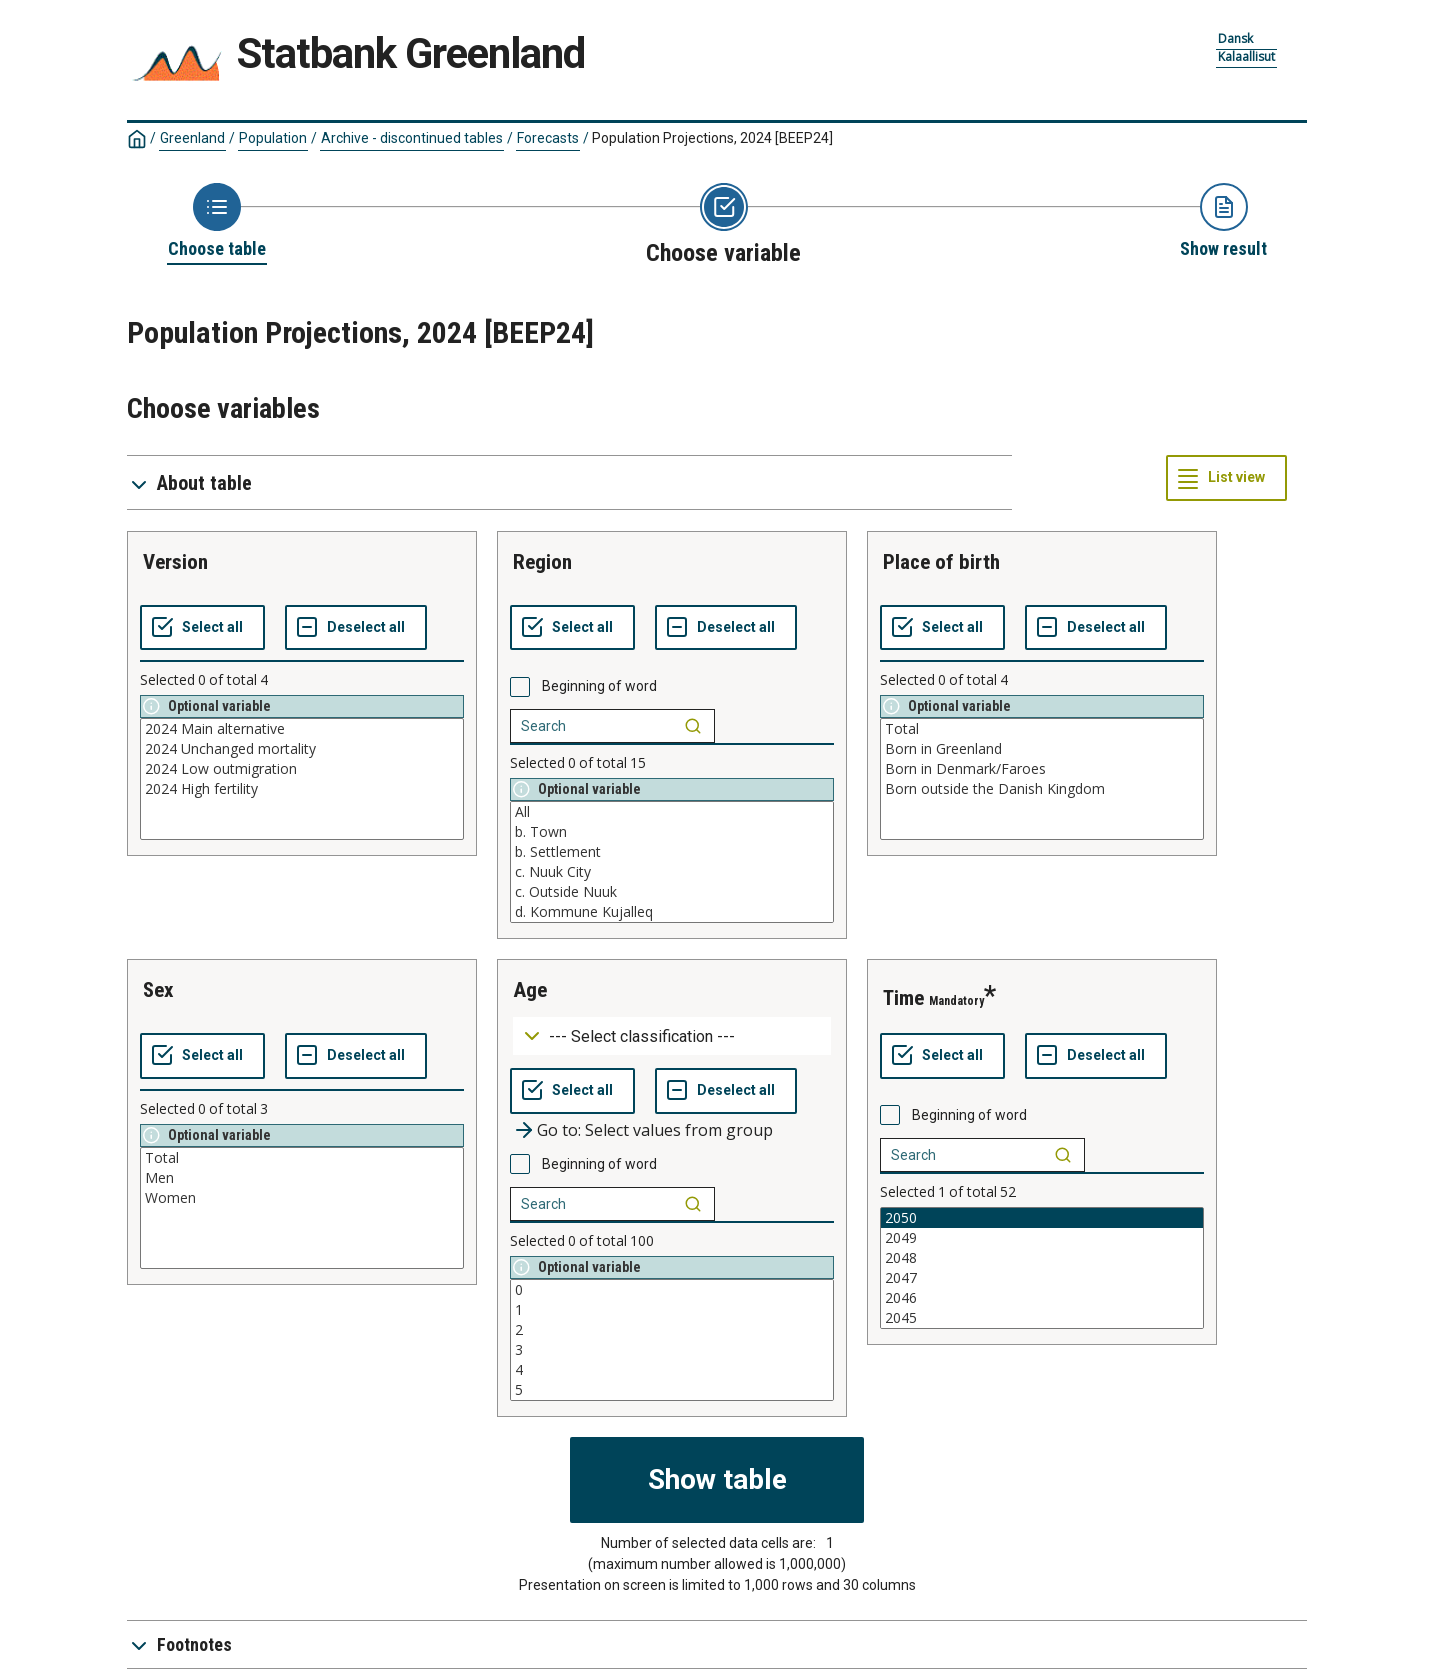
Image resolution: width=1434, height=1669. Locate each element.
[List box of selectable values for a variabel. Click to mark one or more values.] (302, 779)
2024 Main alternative (302, 729)
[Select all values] (202, 628)
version (175, 562)
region (542, 562)
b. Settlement (672, 852)
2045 (1042, 1318)
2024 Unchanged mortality (302, 749)
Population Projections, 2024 (712, 138)
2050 (1042, 1218)
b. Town (672, 832)
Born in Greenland (1042, 749)
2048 (1042, 1258)
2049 (1042, 1238)
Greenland (192, 138)
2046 (1042, 1298)
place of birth (941, 562)
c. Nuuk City (672, 872)
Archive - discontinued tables (412, 138)
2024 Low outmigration (302, 769)
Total (1042, 729)
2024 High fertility (302, 789)
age (530, 990)
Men (302, 1178)
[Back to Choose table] (217, 222)
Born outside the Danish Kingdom (1042, 789)
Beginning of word (599, 686)
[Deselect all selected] (356, 628)
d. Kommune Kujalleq (672, 912)
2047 (1042, 1278)
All (672, 812)
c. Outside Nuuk (672, 892)
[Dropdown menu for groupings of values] (672, 1036)
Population (273, 138)
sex (158, 990)
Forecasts (548, 138)
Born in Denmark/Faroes (1042, 769)
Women (302, 1198)
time (903, 998)
